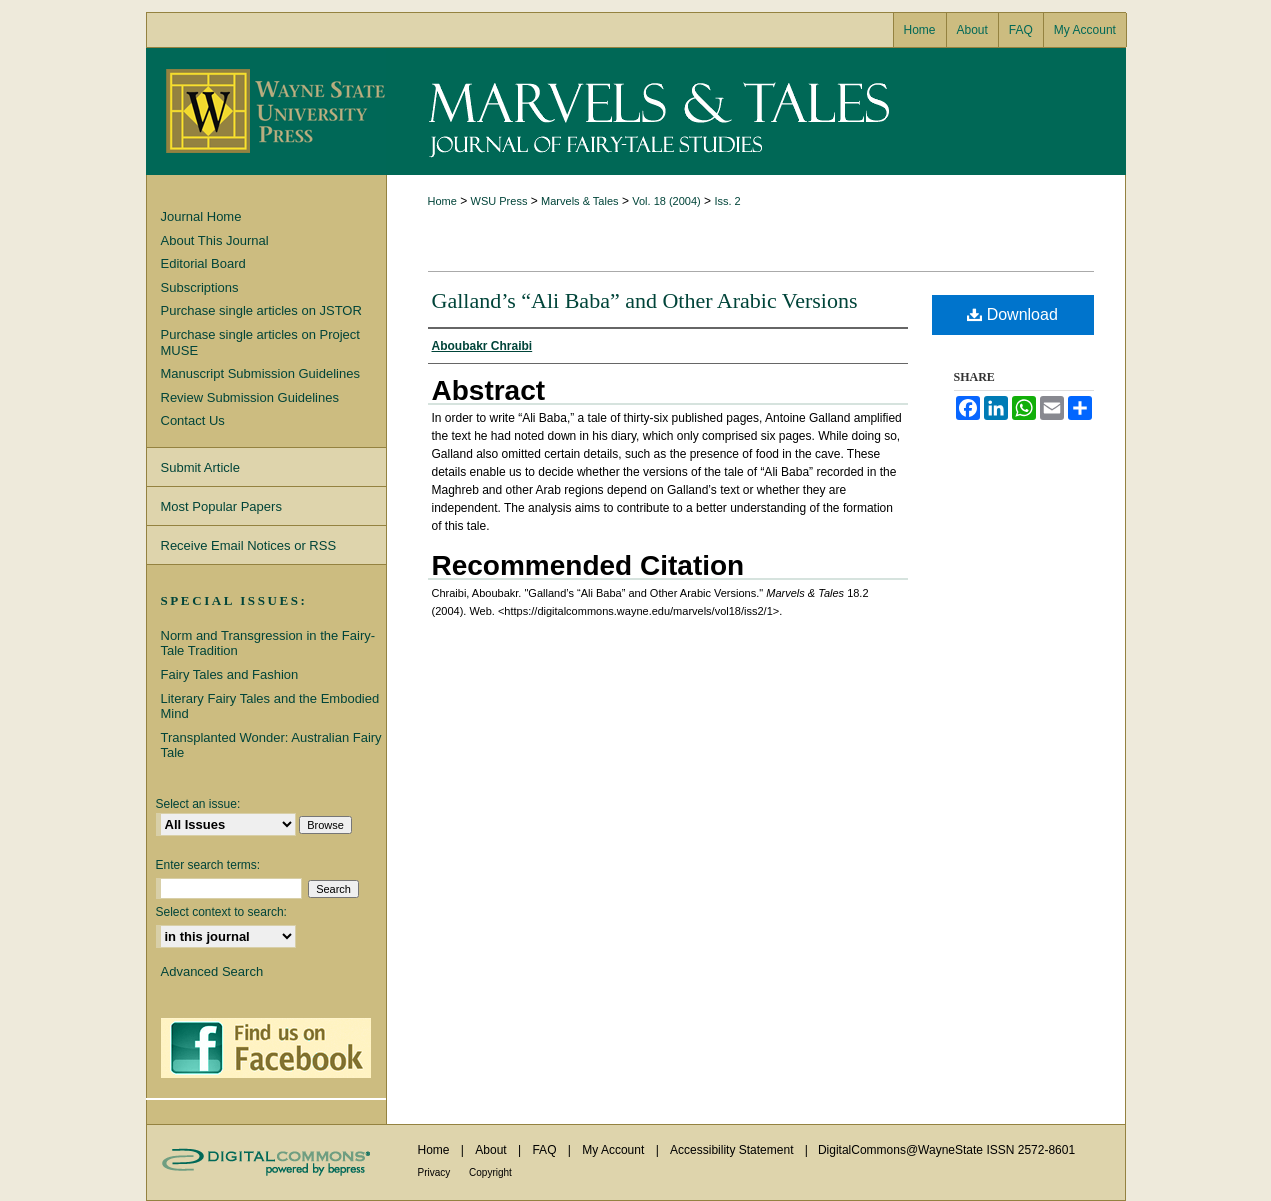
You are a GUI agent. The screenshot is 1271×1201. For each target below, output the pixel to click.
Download (1012, 314)
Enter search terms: (208, 865)
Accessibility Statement (733, 1150)
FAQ (545, 1150)
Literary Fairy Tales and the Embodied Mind (270, 706)
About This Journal (215, 240)
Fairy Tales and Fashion (230, 674)
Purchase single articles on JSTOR (261, 310)
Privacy (436, 1172)
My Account (614, 1150)
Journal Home (201, 216)
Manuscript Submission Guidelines (260, 373)
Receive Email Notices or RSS (249, 545)
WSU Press (499, 201)
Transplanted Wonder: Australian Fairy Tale (271, 745)
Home (442, 201)
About (492, 1150)
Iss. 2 (727, 201)
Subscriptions (200, 287)
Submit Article (200, 467)
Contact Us (193, 420)
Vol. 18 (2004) (666, 201)
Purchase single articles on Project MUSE (260, 342)
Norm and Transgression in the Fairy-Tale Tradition (268, 643)
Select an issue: (198, 804)
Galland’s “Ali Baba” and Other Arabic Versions (645, 300)
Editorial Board (203, 263)
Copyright (490, 1172)
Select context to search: (221, 912)
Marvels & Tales (756, 111)
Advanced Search (212, 971)
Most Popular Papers (221, 506)
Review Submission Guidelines (250, 397)
